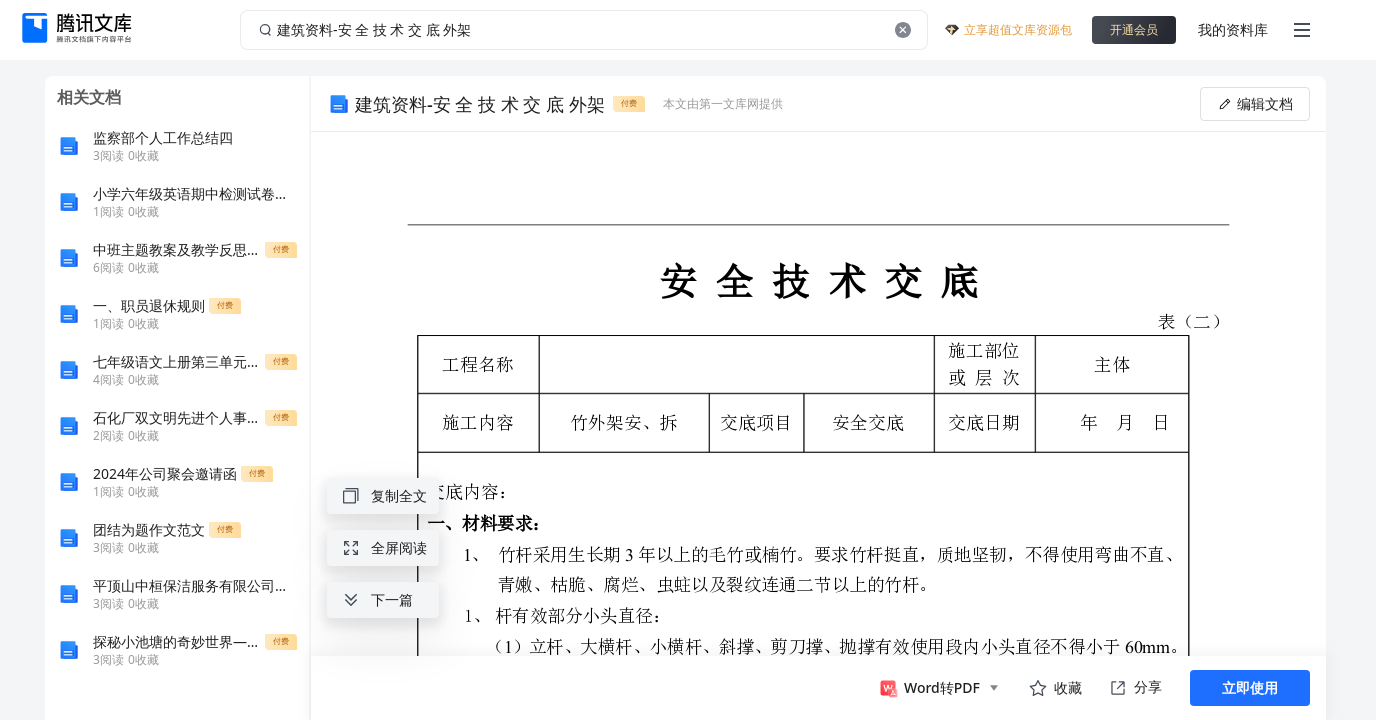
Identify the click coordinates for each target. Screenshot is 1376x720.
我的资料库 (1233, 29)
